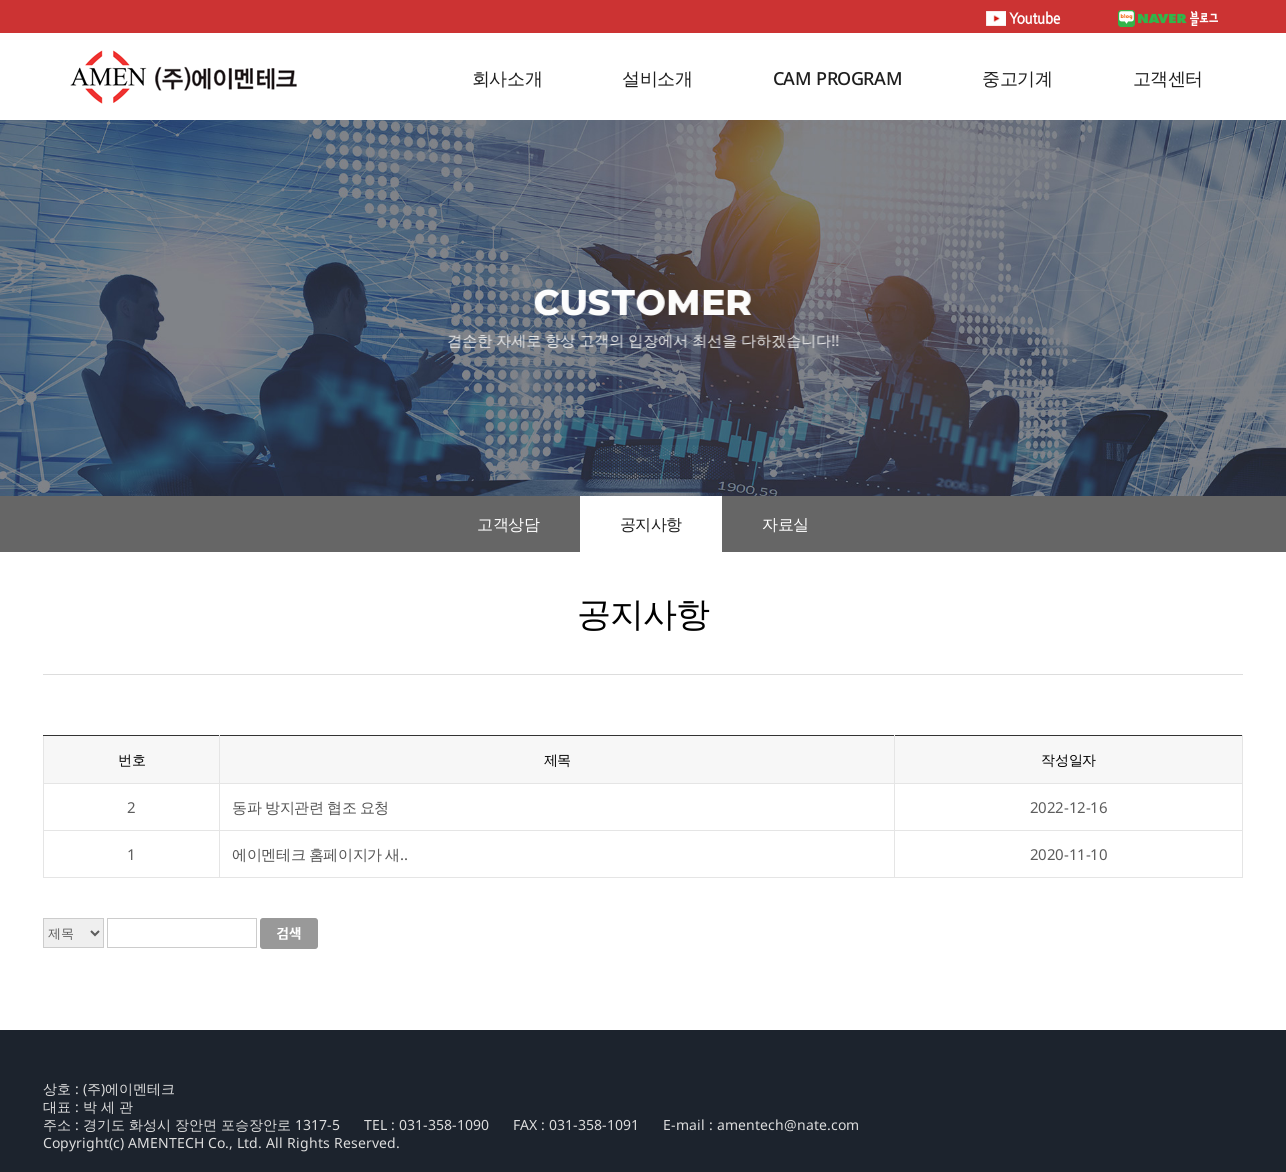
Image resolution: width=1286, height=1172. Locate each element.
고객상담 (508, 524)
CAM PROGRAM (838, 78)
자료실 (785, 524)
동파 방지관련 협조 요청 (310, 807)
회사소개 (507, 78)
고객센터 (1168, 78)
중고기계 (1017, 78)
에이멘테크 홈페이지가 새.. (319, 854)
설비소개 (657, 78)
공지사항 (651, 524)
